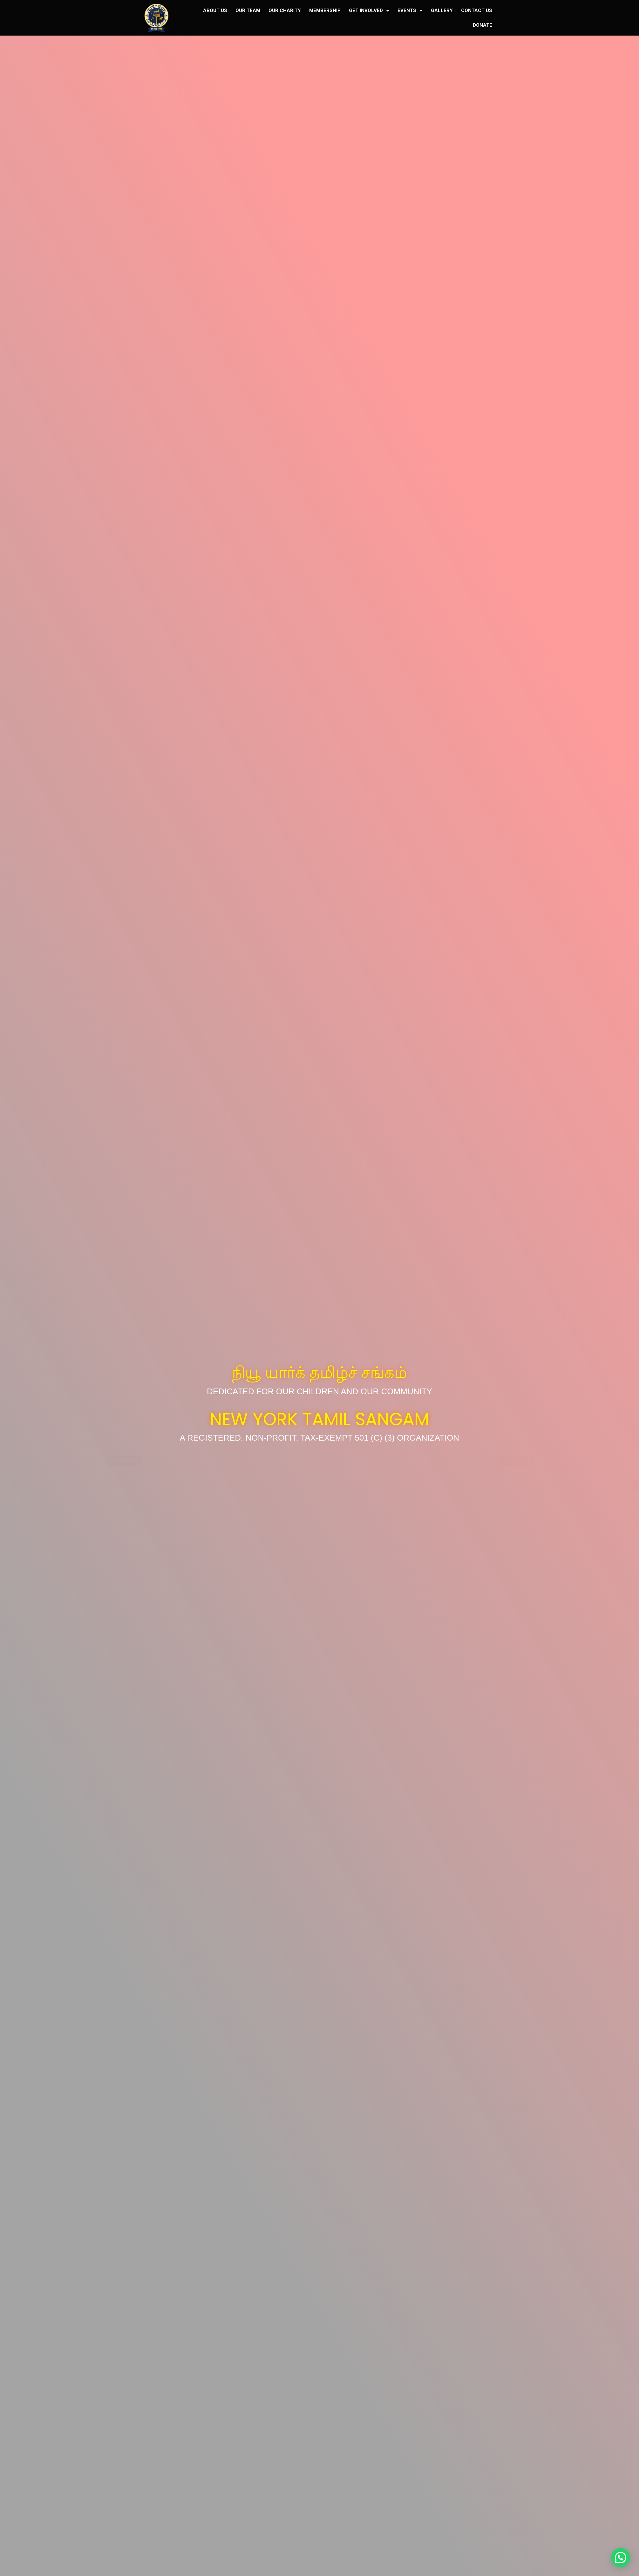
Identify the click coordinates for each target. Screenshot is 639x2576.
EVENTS (410, 11)
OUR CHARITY (285, 10)
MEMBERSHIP (325, 10)
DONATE (482, 25)
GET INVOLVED (369, 11)
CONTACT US (476, 10)
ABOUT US (215, 10)
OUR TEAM (247, 10)
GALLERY (442, 10)
